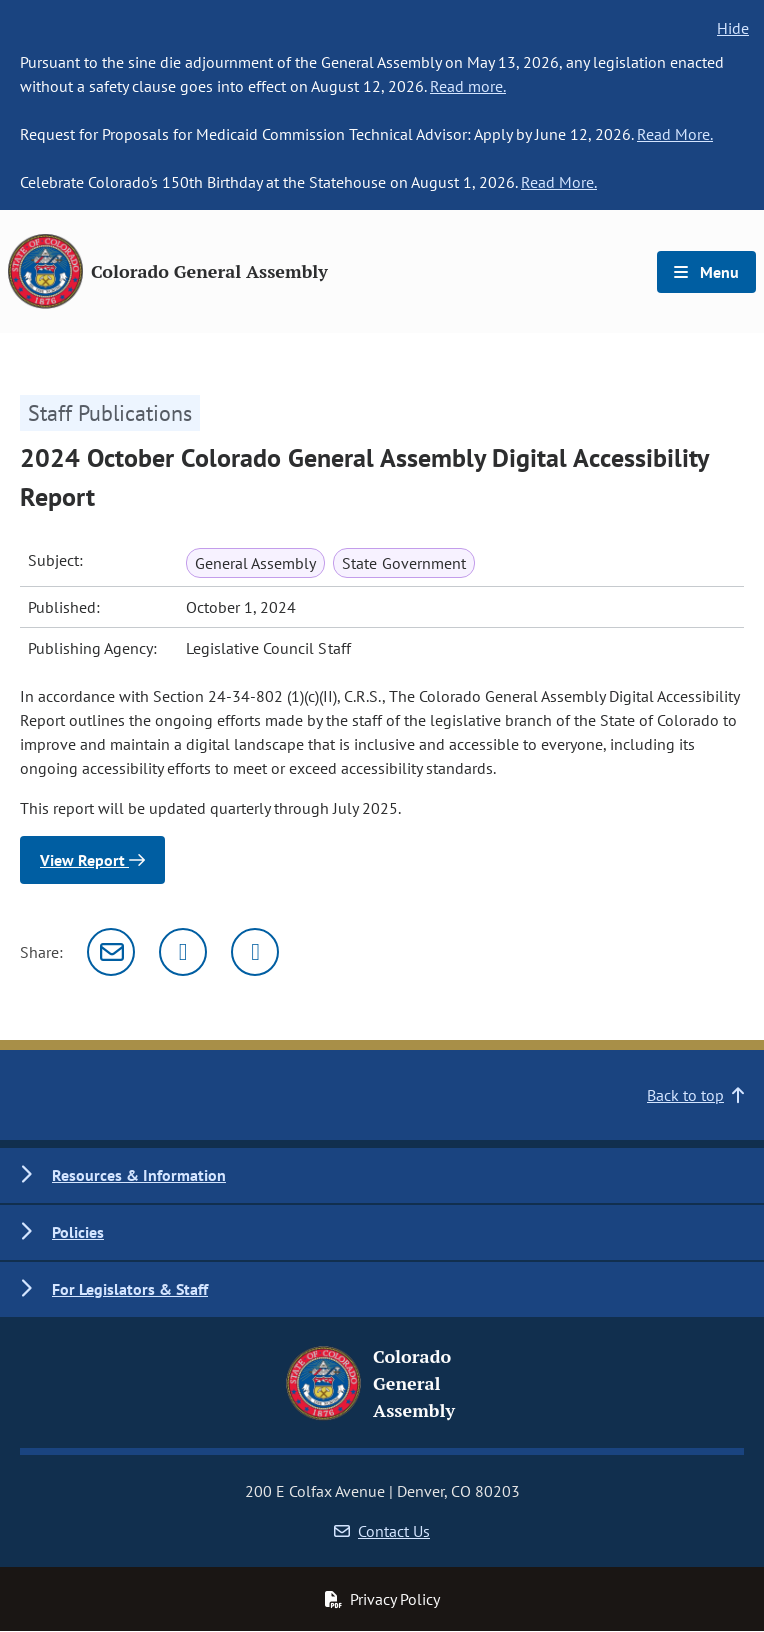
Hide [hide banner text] (733, 28)
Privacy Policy (382, 1599)
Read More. (675, 134)
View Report (92, 860)
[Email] (111, 952)
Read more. (468, 86)
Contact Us (382, 1531)
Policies (78, 1232)
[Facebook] (255, 952)
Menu (706, 272)
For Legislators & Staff (130, 1289)
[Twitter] (183, 952)
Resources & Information (139, 1175)
